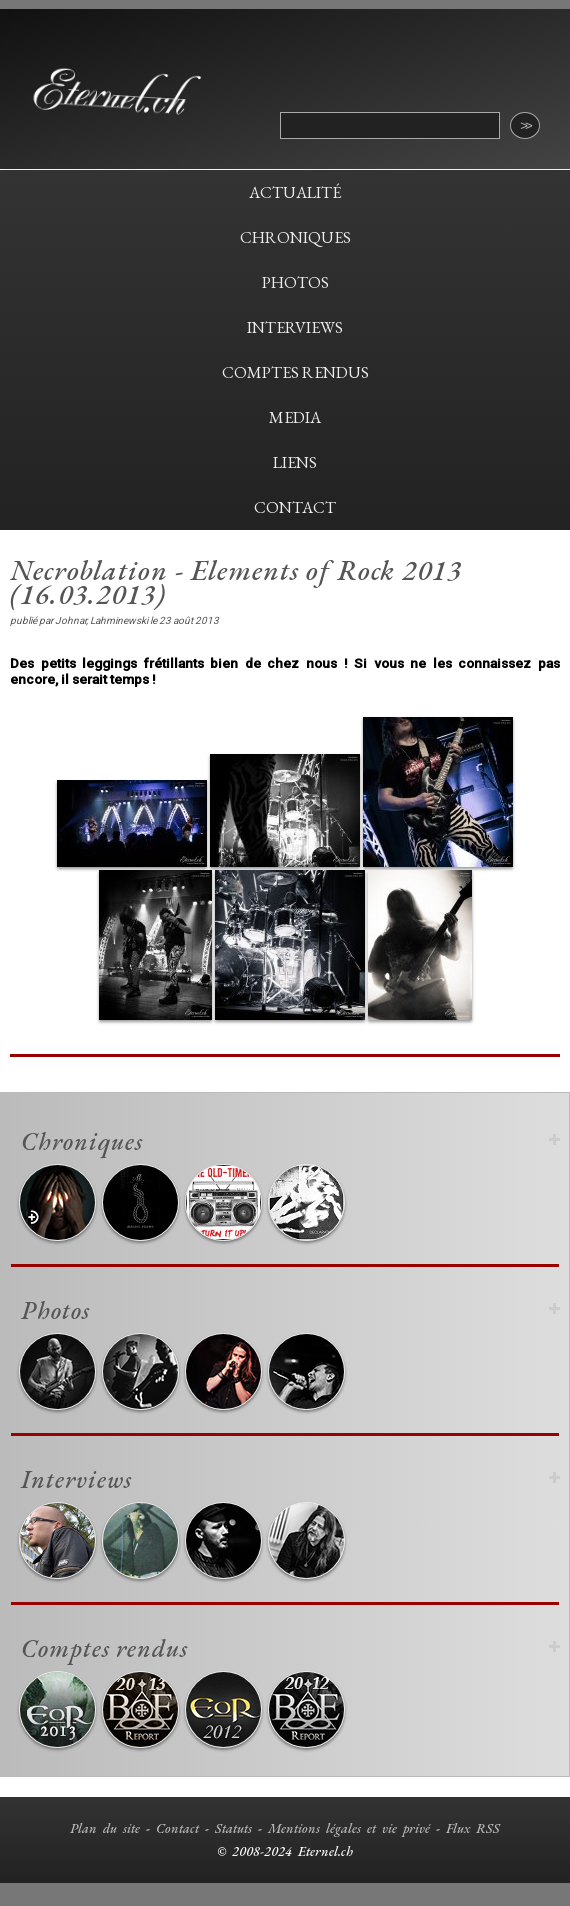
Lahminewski (119, 620)
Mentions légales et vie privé (349, 1828)
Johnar (70, 620)
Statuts (233, 1828)
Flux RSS (473, 1828)
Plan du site (105, 1828)
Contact (177, 1828)
